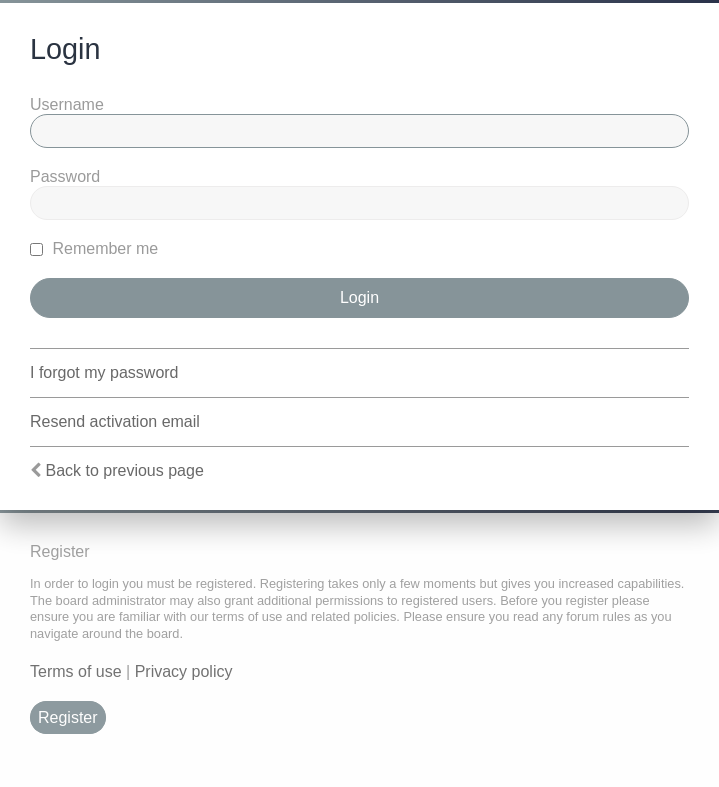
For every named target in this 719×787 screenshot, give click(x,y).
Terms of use (76, 671)
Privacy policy (184, 671)
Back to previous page (124, 470)
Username (67, 104)
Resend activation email (115, 421)
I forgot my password (104, 372)
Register (68, 717)
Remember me (94, 248)
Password (65, 176)
